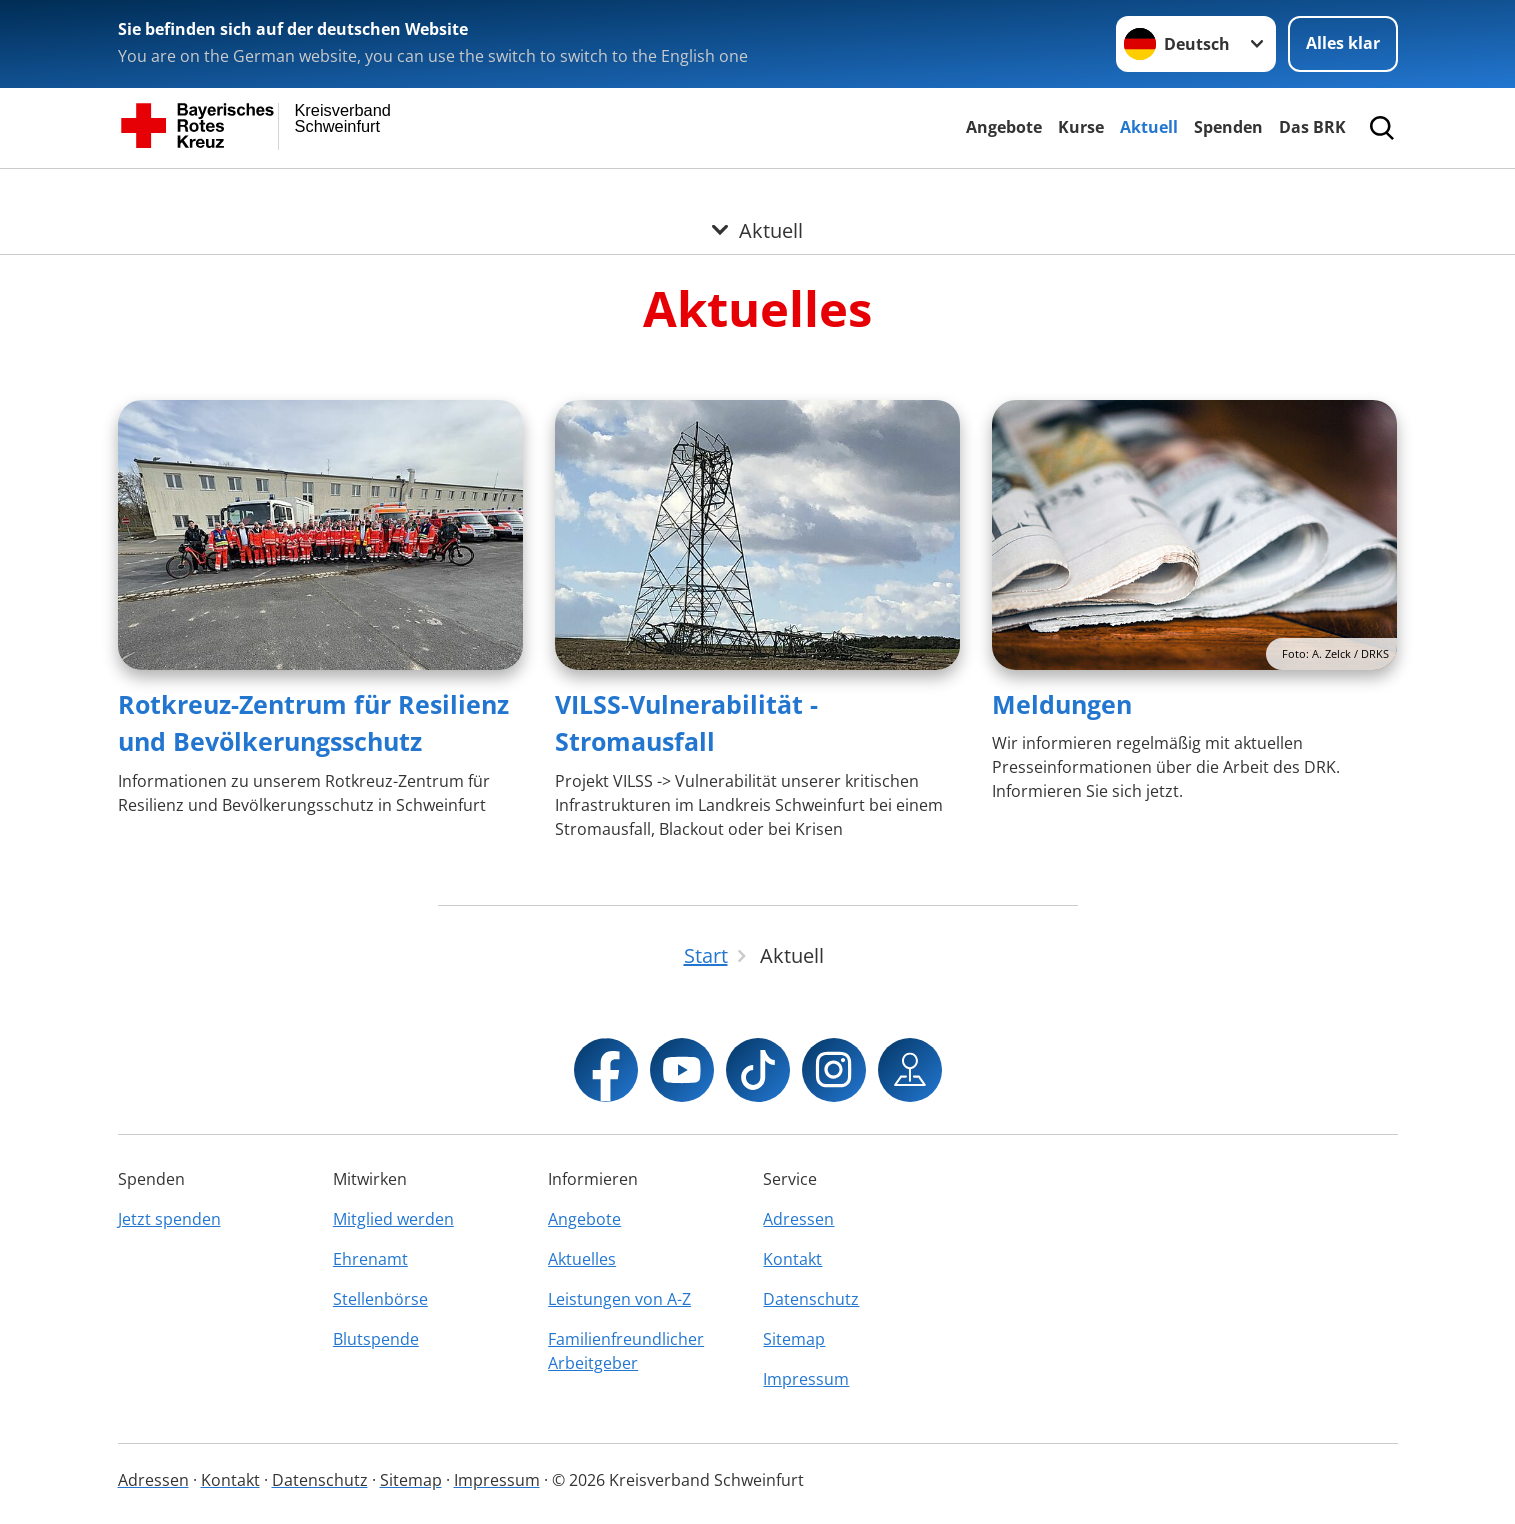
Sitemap (794, 1339)
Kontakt (792, 1259)
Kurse (1081, 127)
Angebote (1004, 127)
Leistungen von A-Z (619, 1299)
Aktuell (1149, 127)
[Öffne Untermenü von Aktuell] (757, 193)
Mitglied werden (393, 1219)
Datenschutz (811, 1299)
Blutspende (376, 1339)
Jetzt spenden (169, 1219)
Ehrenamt (370, 1259)
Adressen (798, 1219)
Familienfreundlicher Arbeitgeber (626, 1351)
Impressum (806, 1379)
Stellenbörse (380, 1299)
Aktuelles (582, 1259)
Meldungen (1062, 704)
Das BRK (1312, 127)
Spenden (1228, 127)
